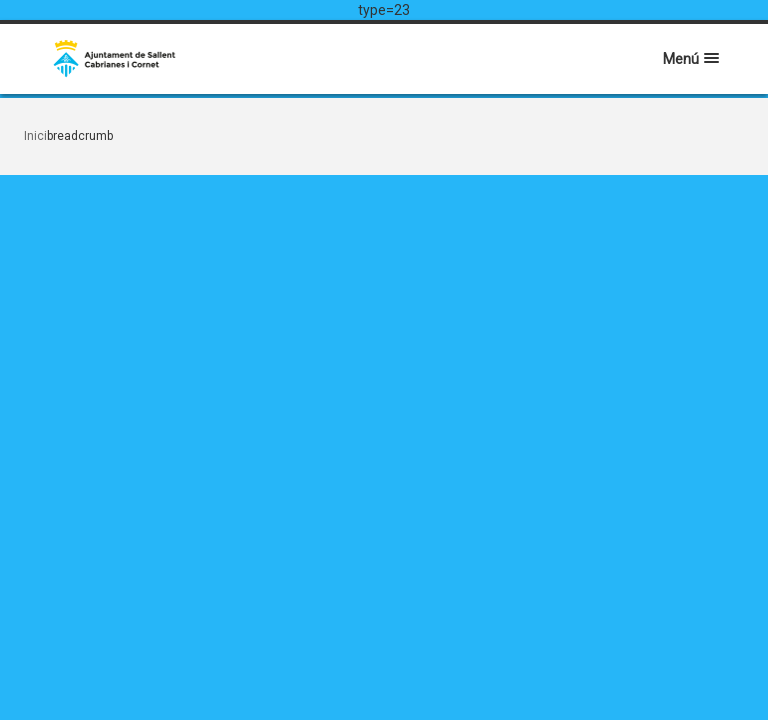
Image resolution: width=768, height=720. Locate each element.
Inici (35, 136)
